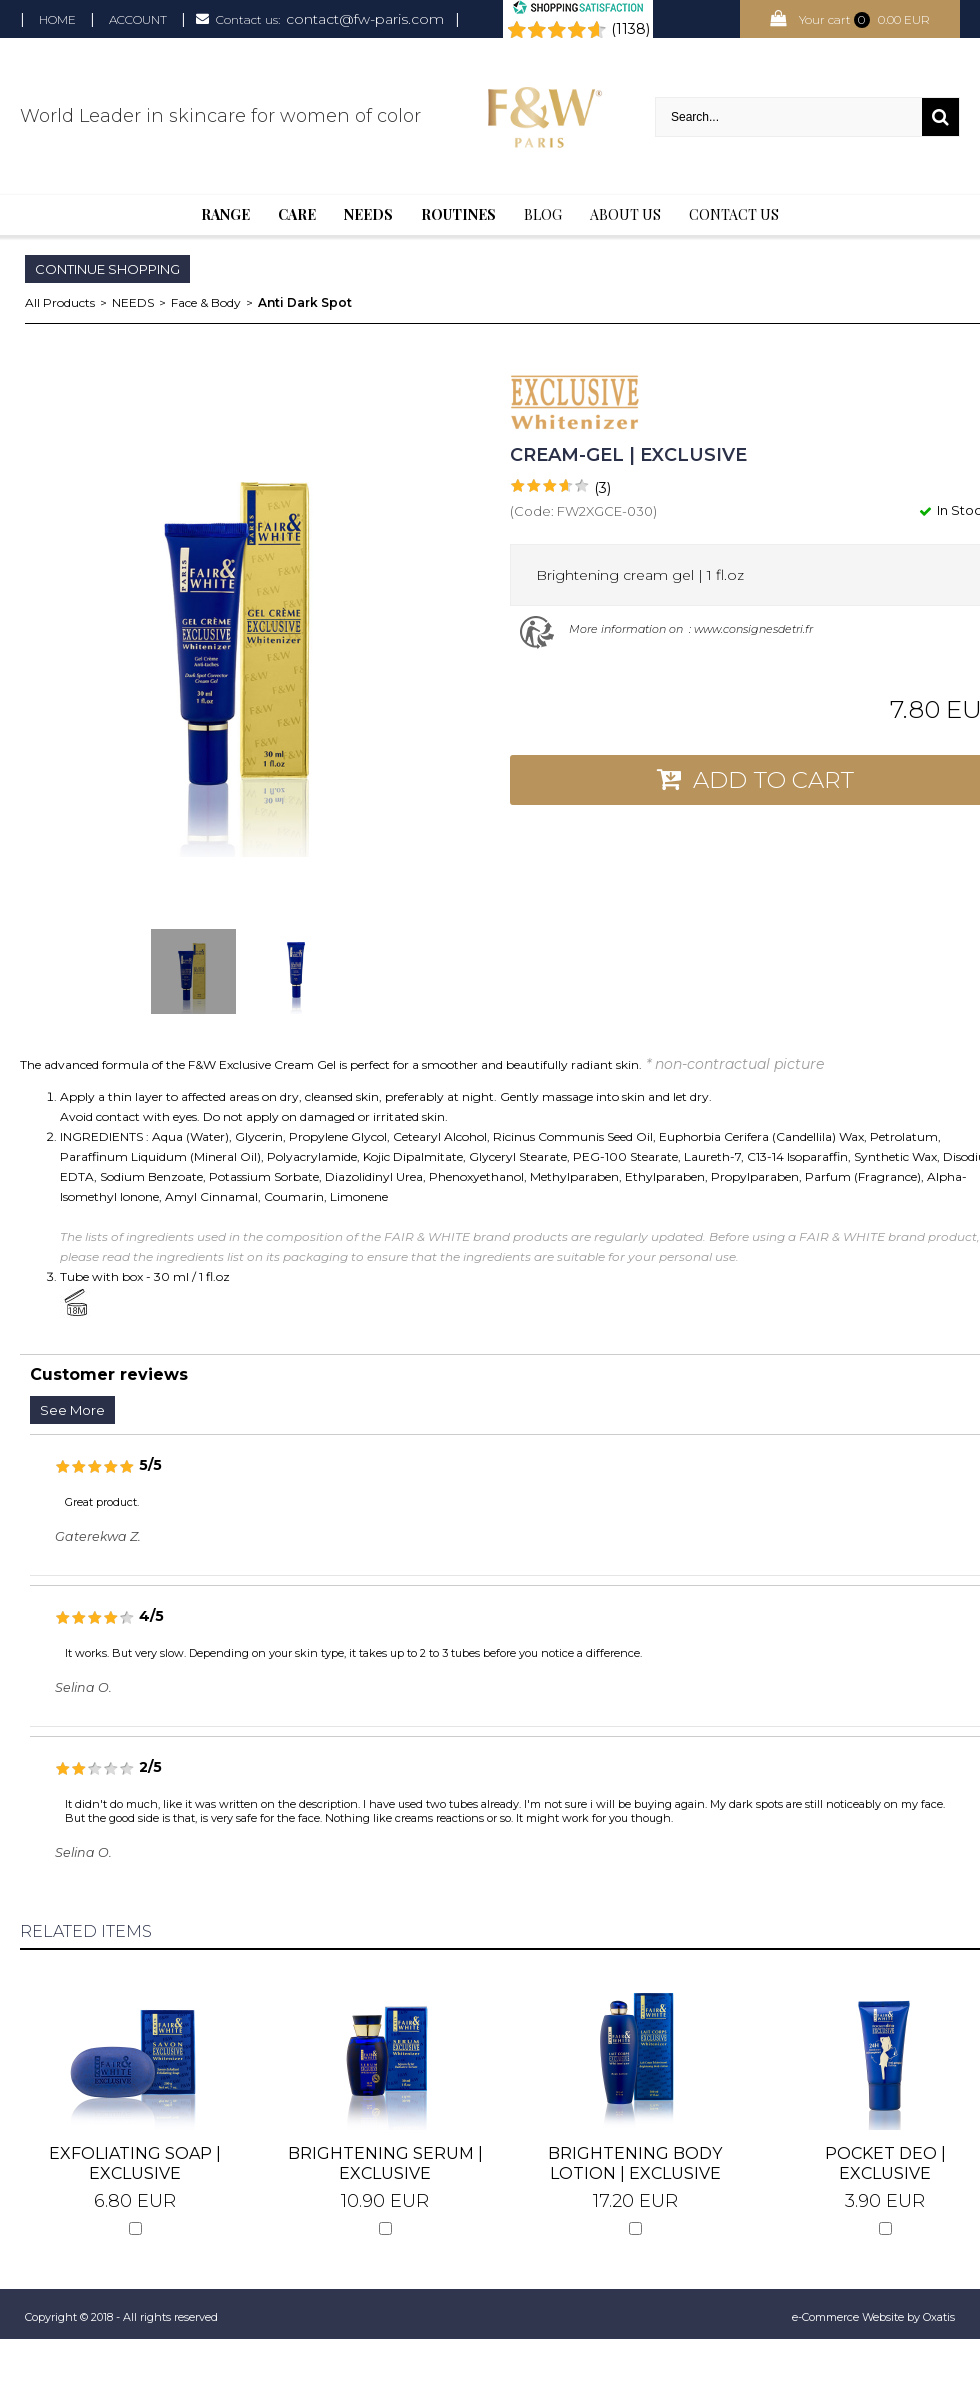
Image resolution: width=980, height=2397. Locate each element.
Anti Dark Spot (305, 302)
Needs (368, 214)
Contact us (734, 214)
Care (297, 214)
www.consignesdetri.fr (753, 629)
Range (225, 214)
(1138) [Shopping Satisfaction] (630, 29)
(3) (602, 488)
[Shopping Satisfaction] (578, 10)
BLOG (543, 214)
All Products (60, 302)
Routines (458, 214)
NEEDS (133, 302)
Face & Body (206, 302)
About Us (625, 214)
